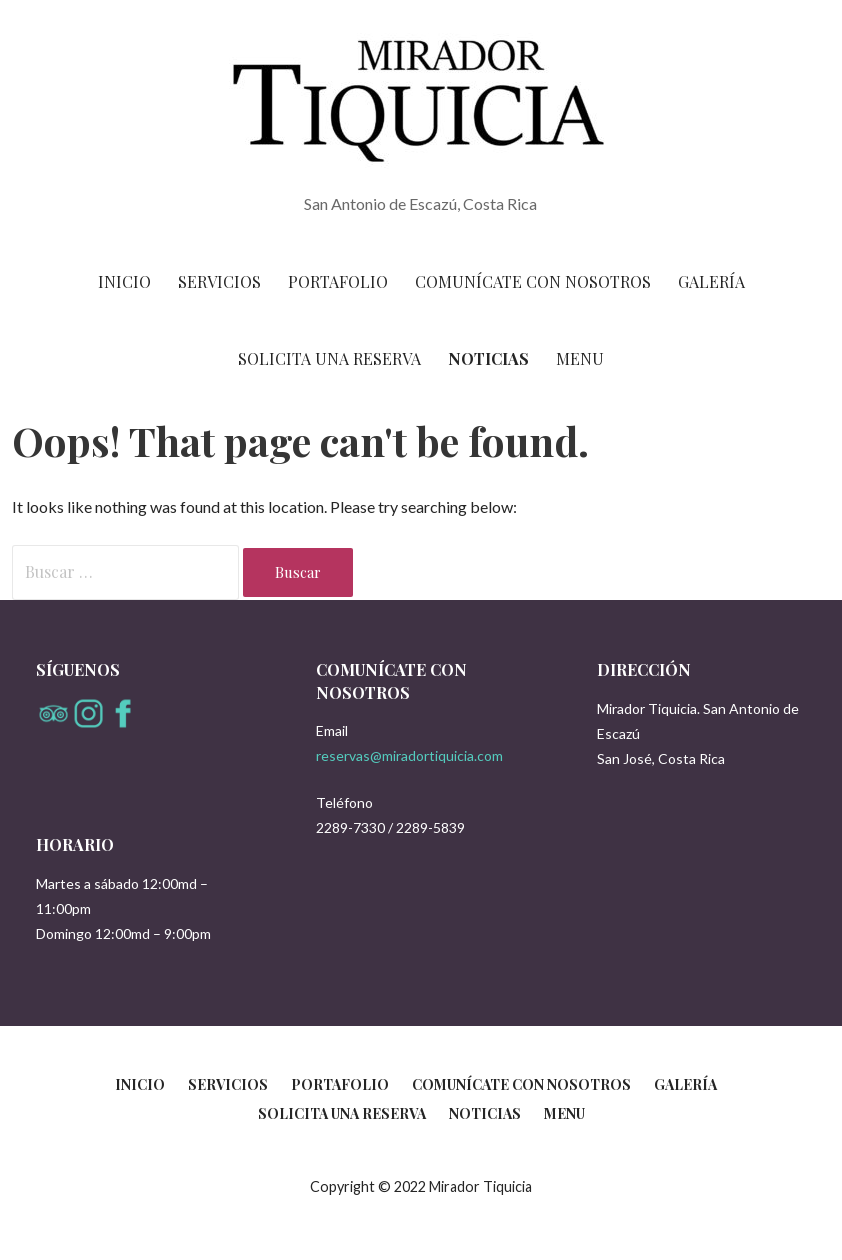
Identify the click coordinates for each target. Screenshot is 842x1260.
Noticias (488, 358)
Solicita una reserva (329, 358)
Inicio (124, 281)
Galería (711, 281)
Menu (580, 358)
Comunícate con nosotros (533, 281)
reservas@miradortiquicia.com (409, 755)
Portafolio (338, 281)
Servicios (219, 281)
